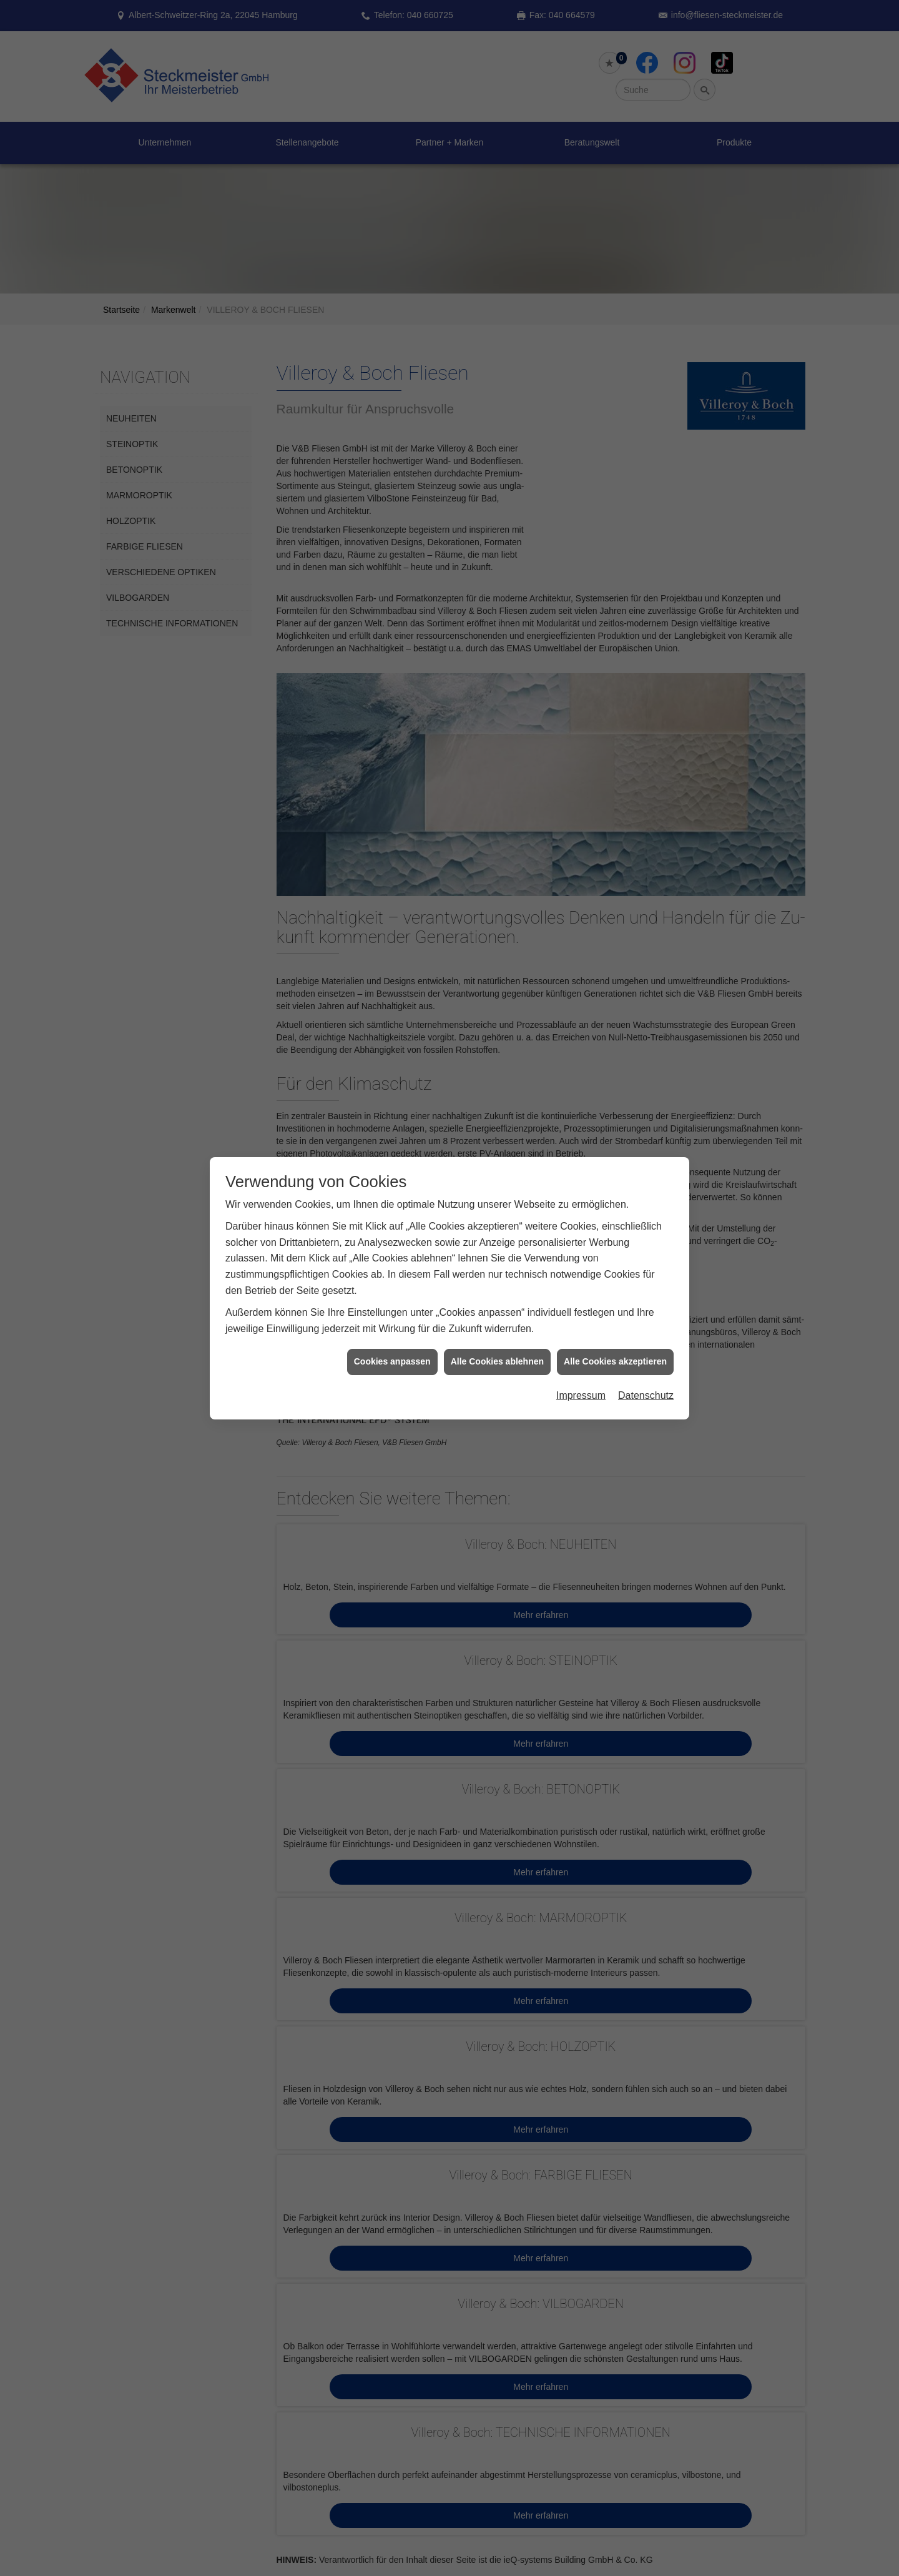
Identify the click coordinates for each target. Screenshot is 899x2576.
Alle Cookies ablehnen (497, 1049)
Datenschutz (646, 1082)
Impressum (581, 1082)
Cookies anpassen (392, 1049)
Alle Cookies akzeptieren (615, 1049)
